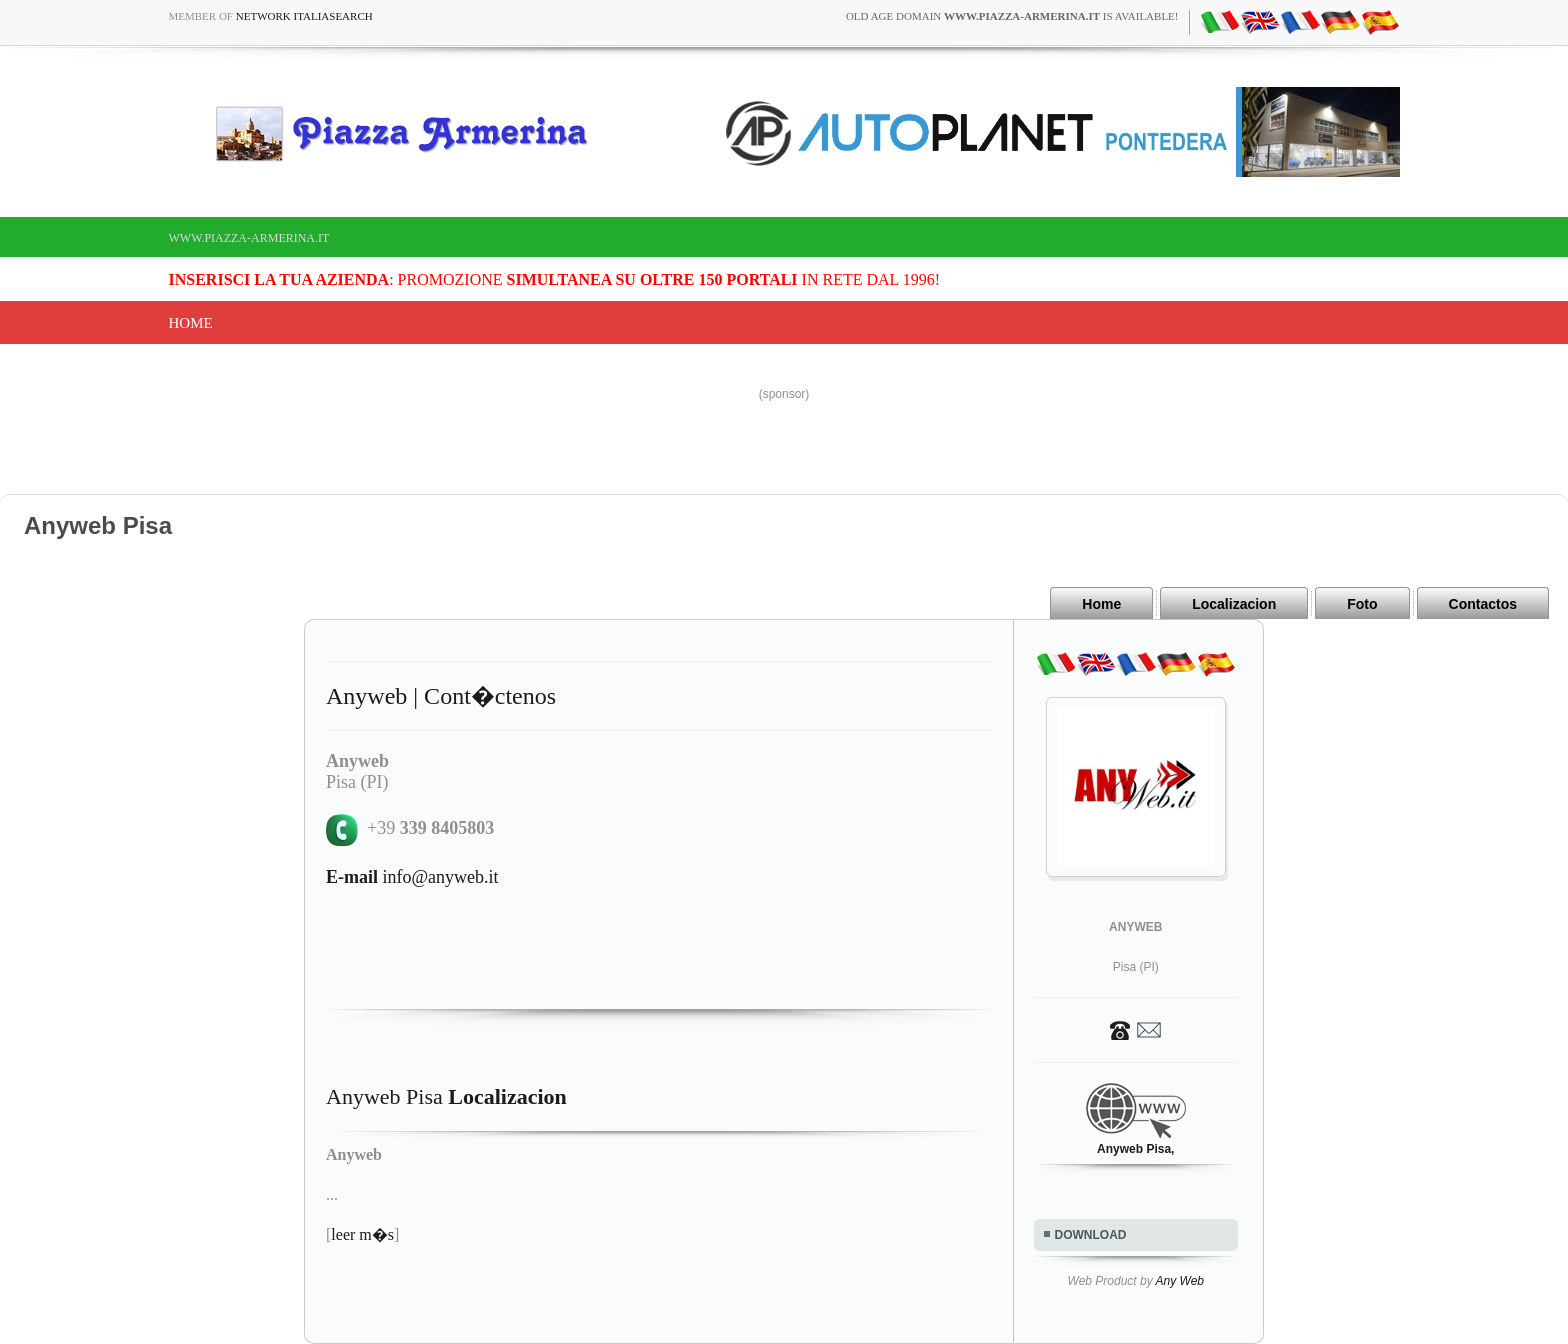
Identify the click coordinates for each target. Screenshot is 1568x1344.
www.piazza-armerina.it (249, 238)
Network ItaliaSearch (304, 16)
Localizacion (1234, 604)
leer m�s (362, 1234)
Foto (1362, 604)
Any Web (1180, 1281)
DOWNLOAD (1091, 1235)
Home (191, 323)
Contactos (1483, 604)
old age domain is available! (1012, 16)
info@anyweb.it (412, 877)
